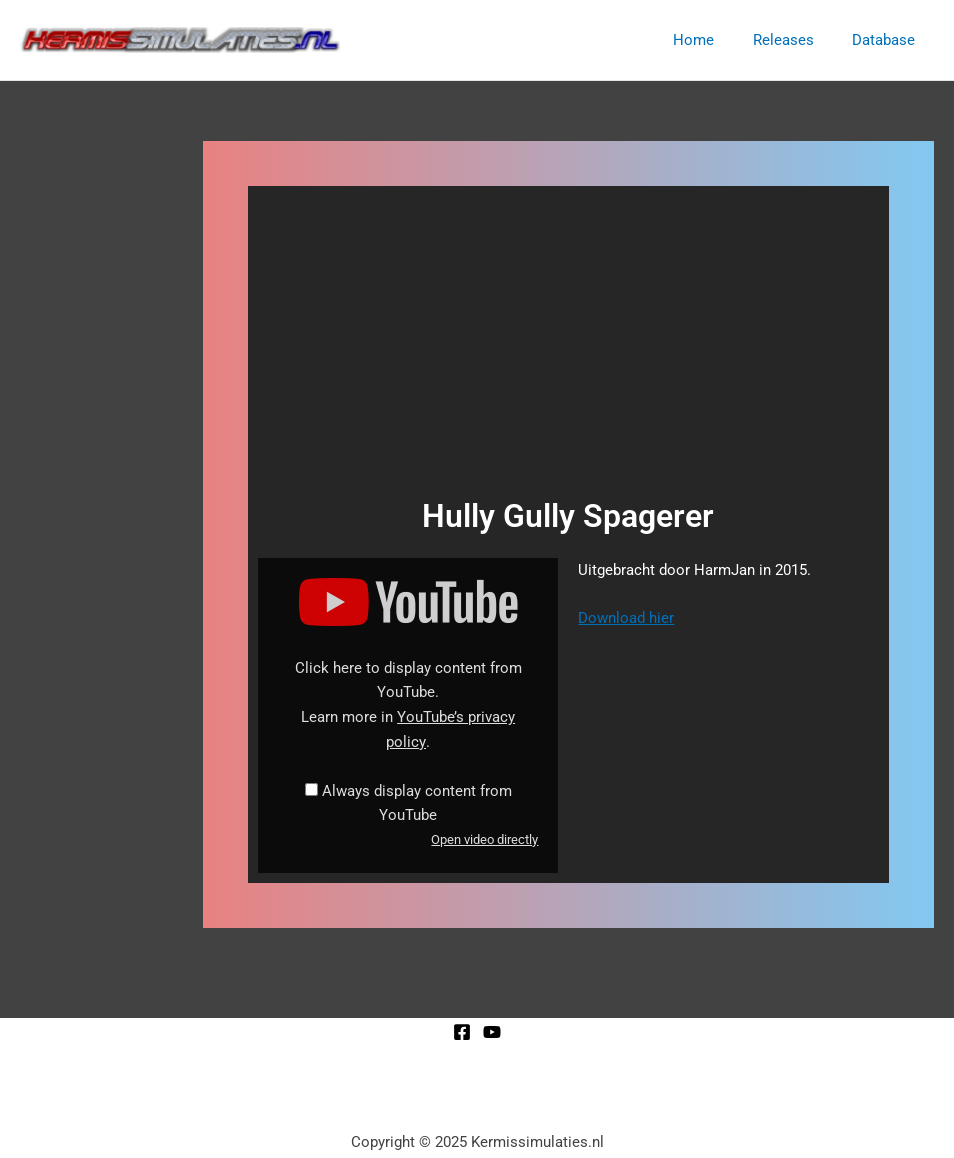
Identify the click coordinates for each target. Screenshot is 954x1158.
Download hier (626, 618)
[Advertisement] (568, 346)
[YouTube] (492, 1032)
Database (887, 40)
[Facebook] (462, 1032)
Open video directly (484, 839)
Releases (795, 40)
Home (714, 40)
